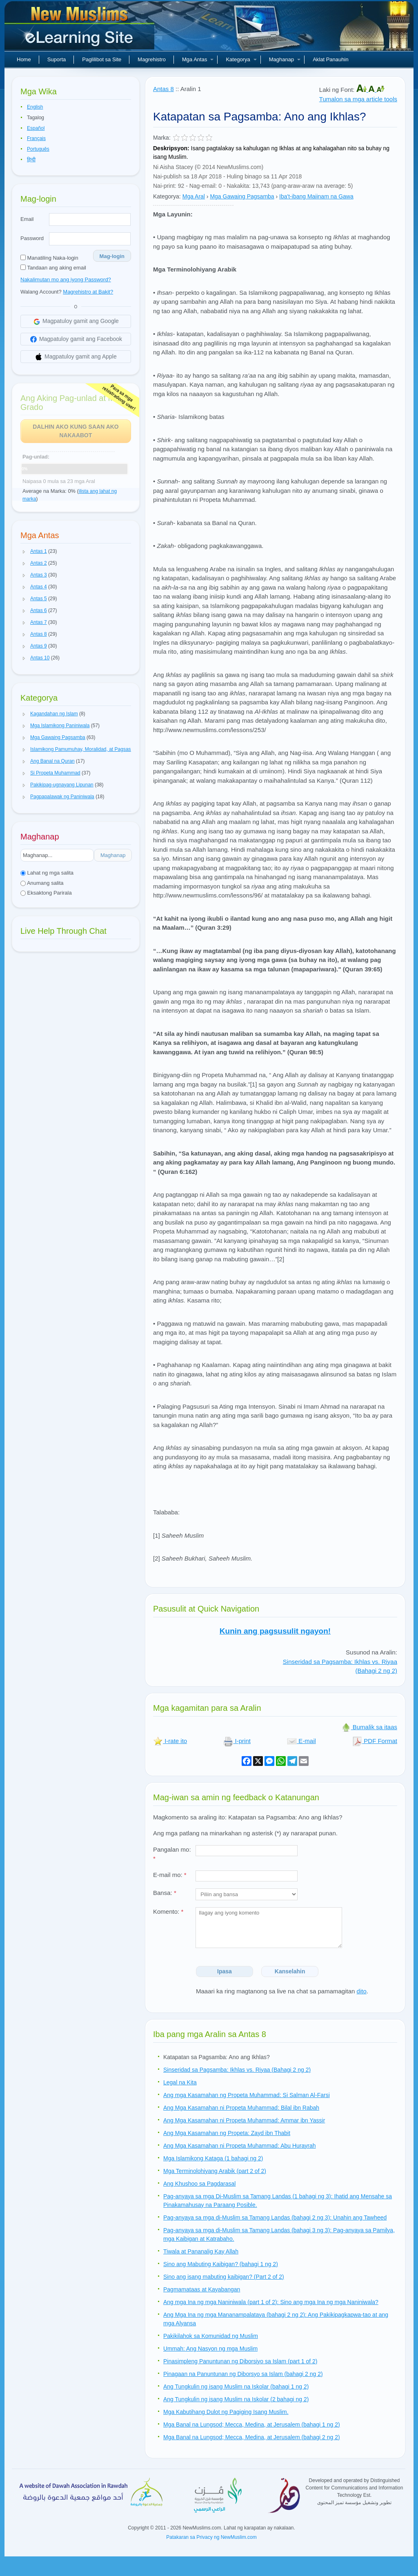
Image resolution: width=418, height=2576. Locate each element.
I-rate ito (170, 1740)
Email (27, 219)
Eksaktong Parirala (46, 893)
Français (36, 138)
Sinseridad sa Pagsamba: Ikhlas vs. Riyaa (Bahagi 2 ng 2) (237, 2069)
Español (35, 128)
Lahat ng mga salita (46, 873)
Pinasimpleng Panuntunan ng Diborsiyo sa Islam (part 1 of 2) (240, 2361)
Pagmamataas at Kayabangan (201, 2289)
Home (24, 59)
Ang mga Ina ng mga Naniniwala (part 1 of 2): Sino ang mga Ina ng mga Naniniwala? (270, 2302)
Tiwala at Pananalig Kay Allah (200, 2251)
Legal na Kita (180, 2082)
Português (38, 149)
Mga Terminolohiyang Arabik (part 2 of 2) (214, 2171)
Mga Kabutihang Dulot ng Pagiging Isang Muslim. (226, 2412)
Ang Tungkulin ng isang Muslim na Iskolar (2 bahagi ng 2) (236, 2399)
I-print (237, 1740)
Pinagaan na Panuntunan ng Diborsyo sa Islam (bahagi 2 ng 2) (243, 2374)
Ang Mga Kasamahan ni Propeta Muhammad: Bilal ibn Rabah (241, 2107)
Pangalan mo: (172, 1854)
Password (32, 238)
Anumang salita (42, 883)
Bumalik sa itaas (369, 1726)
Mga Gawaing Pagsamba (242, 196)
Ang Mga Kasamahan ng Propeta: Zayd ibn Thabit (226, 2133)
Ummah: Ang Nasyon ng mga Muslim (210, 2348)
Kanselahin (290, 1971)
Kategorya (241, 59)
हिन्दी (31, 160)
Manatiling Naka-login (49, 258)
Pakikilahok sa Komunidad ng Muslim (210, 2336)
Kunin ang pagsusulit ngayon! (275, 1631)
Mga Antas (197, 59)
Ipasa (224, 1971)
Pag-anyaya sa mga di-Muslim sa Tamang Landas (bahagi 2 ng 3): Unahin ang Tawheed (275, 2217)
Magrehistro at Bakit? (88, 292)
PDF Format (374, 1740)
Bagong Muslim (80, 28)
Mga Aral (193, 196)
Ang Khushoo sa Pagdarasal (199, 2183)
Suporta (56, 59)
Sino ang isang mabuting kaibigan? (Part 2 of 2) (223, 2276)
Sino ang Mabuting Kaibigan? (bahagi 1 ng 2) (220, 2264)
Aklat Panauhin (330, 59)
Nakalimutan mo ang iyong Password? (65, 279)
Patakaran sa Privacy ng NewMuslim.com (211, 2537)
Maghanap (284, 59)
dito (362, 1991)
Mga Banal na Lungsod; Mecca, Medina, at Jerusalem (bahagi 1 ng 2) (251, 2424)
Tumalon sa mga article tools (358, 99)
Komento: (168, 1911)
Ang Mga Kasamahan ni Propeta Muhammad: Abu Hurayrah (239, 2145)
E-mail (301, 1740)
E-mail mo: (170, 1874)
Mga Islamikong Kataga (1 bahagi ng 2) (213, 2158)
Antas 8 (163, 88)
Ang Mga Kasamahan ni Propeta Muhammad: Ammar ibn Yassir (244, 2120)
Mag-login (112, 256)
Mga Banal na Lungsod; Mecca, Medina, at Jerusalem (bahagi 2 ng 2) (251, 2437)
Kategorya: (167, 196)
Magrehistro (152, 59)
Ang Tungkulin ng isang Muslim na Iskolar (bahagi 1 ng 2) (236, 2386)
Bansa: (164, 1892)
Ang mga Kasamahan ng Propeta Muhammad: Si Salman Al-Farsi (246, 2095)
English (35, 107)
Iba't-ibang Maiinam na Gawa (316, 196)
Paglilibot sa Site (101, 59)
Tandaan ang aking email (53, 268)
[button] (24, 551)
